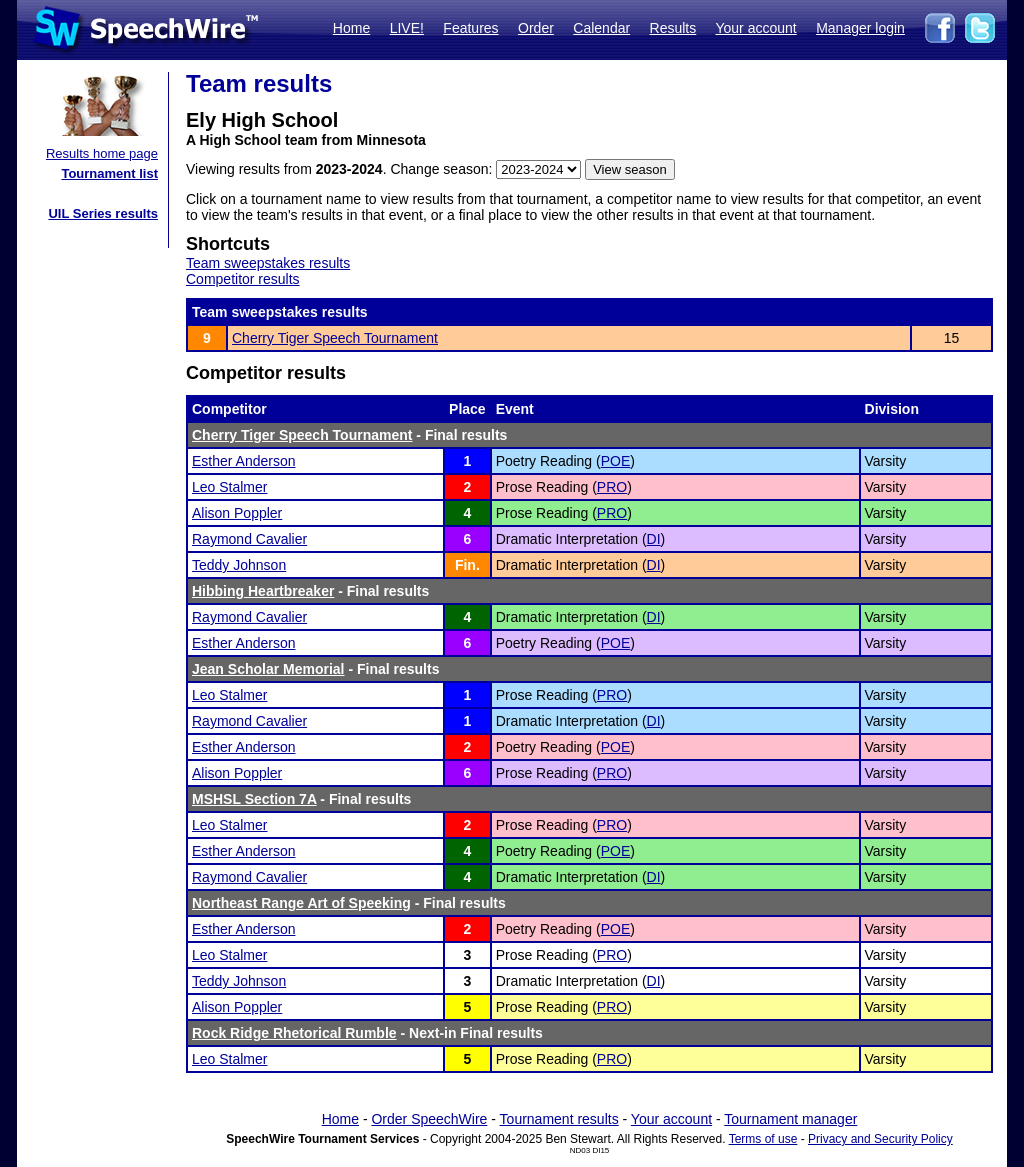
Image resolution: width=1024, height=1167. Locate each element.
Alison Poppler (237, 513)
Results (673, 28)
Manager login (860, 28)
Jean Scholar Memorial (268, 669)
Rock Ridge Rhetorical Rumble (294, 1033)
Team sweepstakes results (268, 263)
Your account (755, 28)
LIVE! (407, 28)
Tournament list (109, 173)
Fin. (467, 565)
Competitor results (243, 279)
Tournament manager (790, 1119)
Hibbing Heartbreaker (263, 591)
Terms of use (763, 1139)
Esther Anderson (244, 461)
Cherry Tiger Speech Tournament (335, 338)
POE (616, 461)
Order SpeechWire (429, 1119)
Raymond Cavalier (249, 539)
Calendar (601, 28)
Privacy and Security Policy (880, 1139)
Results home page (102, 153)
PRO (612, 487)
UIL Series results (103, 213)
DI (654, 539)
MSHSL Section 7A (254, 799)
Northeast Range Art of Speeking (301, 903)
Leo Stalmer (229, 487)
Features (470, 28)
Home (351, 28)
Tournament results (559, 1119)
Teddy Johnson (239, 565)
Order (536, 28)
